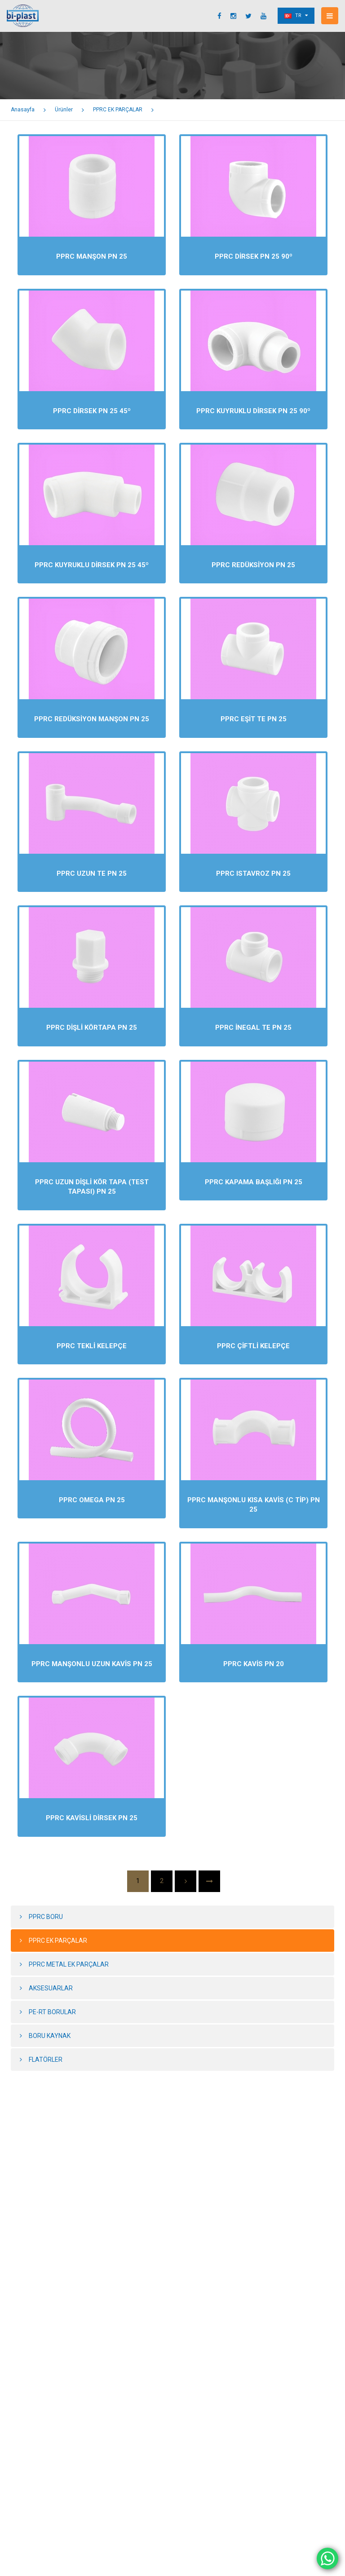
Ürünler (64, 109)
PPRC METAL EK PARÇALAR (69, 1964)
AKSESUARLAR (51, 1988)
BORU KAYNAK (50, 2035)
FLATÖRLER (45, 2059)
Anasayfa (23, 109)
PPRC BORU (46, 1916)
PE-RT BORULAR (52, 2012)
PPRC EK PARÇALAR (117, 109)
